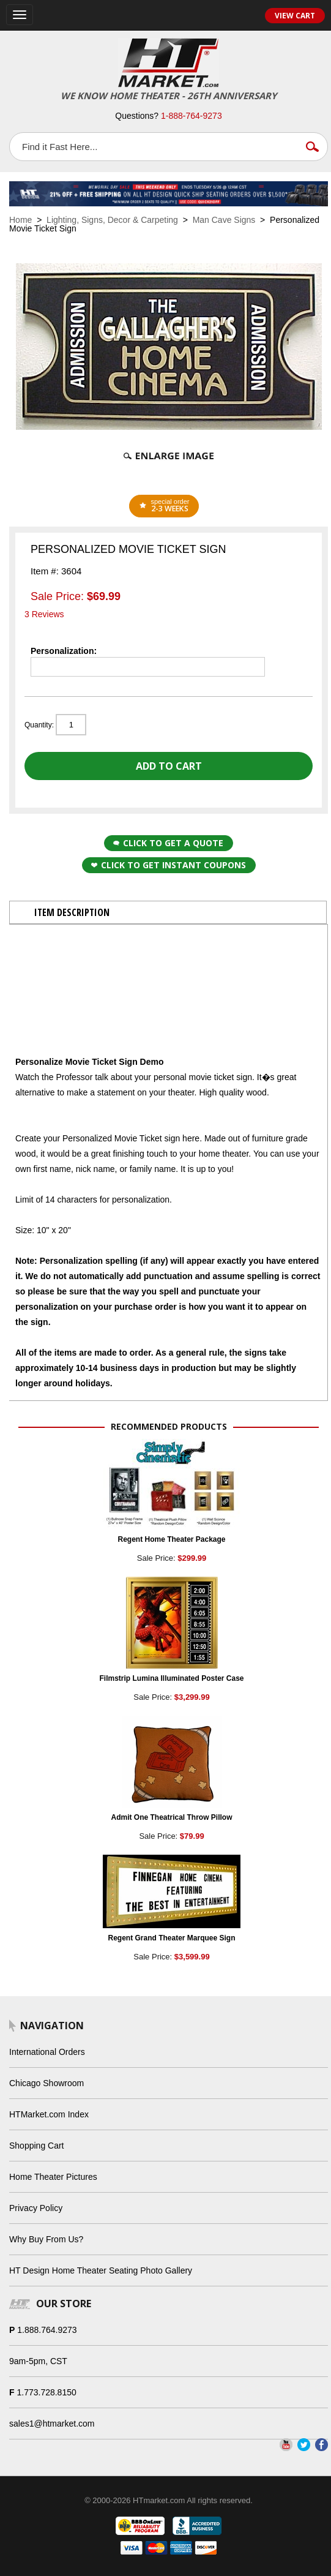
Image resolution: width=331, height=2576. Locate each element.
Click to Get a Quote (168, 843)
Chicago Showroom (46, 2083)
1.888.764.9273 (46, 2330)
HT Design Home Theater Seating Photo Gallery (100, 2270)
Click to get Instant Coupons (168, 865)
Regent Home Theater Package (171, 1539)
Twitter (303, 2444)
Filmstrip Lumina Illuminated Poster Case (171, 1678)
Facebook (321, 2444)
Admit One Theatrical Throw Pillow (171, 1817)
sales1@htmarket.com (51, 2423)
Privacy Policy (35, 2208)
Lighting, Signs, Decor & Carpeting (112, 220)
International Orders (47, 2052)
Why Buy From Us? (46, 2239)
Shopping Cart (36, 2145)
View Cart (295, 15)
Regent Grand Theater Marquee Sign (171, 1938)
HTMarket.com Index (49, 2114)
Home (20, 220)
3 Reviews (44, 614)
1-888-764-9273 (191, 116)
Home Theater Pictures (53, 2177)
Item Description (72, 912)
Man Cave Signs (224, 220)
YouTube (286, 2444)
